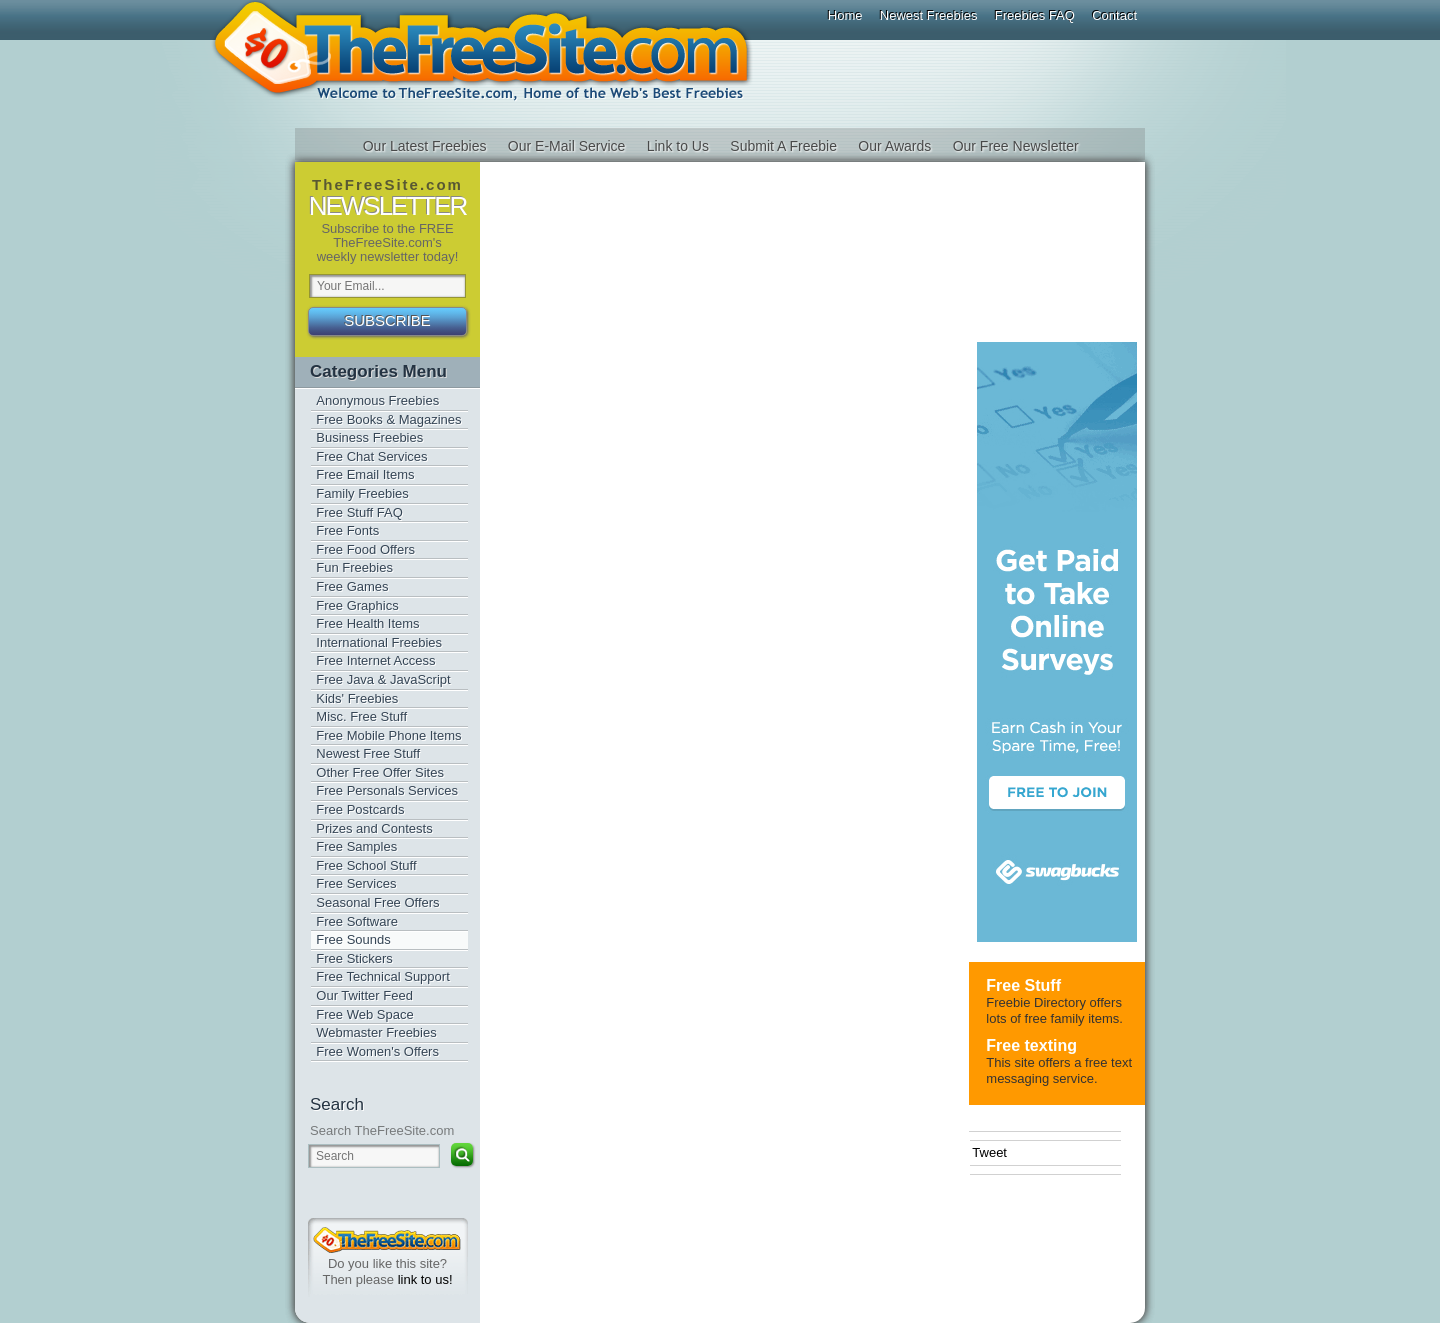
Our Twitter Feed (364, 995)
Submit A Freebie (783, 146)
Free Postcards (360, 809)
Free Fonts (347, 530)
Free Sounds (353, 939)
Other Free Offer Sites (380, 772)
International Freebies (379, 642)
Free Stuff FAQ (359, 512)
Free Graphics (357, 605)
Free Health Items (367, 623)
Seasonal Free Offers (377, 902)
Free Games (352, 586)
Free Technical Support (382, 976)
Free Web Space (364, 1014)
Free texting (1031, 1045)
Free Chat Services (371, 456)
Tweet (989, 1152)
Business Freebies (369, 437)
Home (845, 15)
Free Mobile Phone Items (388, 735)
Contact (1114, 15)
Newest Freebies (929, 15)
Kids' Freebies (357, 698)
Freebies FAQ (1035, 15)
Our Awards (894, 146)
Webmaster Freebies (376, 1032)
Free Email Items (365, 474)
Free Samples (356, 846)
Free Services (356, 883)
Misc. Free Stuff (361, 716)
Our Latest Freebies (425, 146)
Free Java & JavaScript (383, 679)
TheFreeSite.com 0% (387, 1240)
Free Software (357, 921)
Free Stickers (354, 958)
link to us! (425, 1279)
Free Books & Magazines (388, 419)
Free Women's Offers (377, 1051)
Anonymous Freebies (377, 400)
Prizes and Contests (374, 828)
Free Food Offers (365, 549)
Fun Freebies (354, 567)
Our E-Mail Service (566, 146)
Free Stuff (1023, 985)
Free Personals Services (387, 790)
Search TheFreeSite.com (382, 1130)
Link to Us (678, 146)
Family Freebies (362, 493)
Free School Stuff (366, 865)
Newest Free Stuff (368, 753)
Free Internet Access (375, 660)
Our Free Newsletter (1016, 146)
